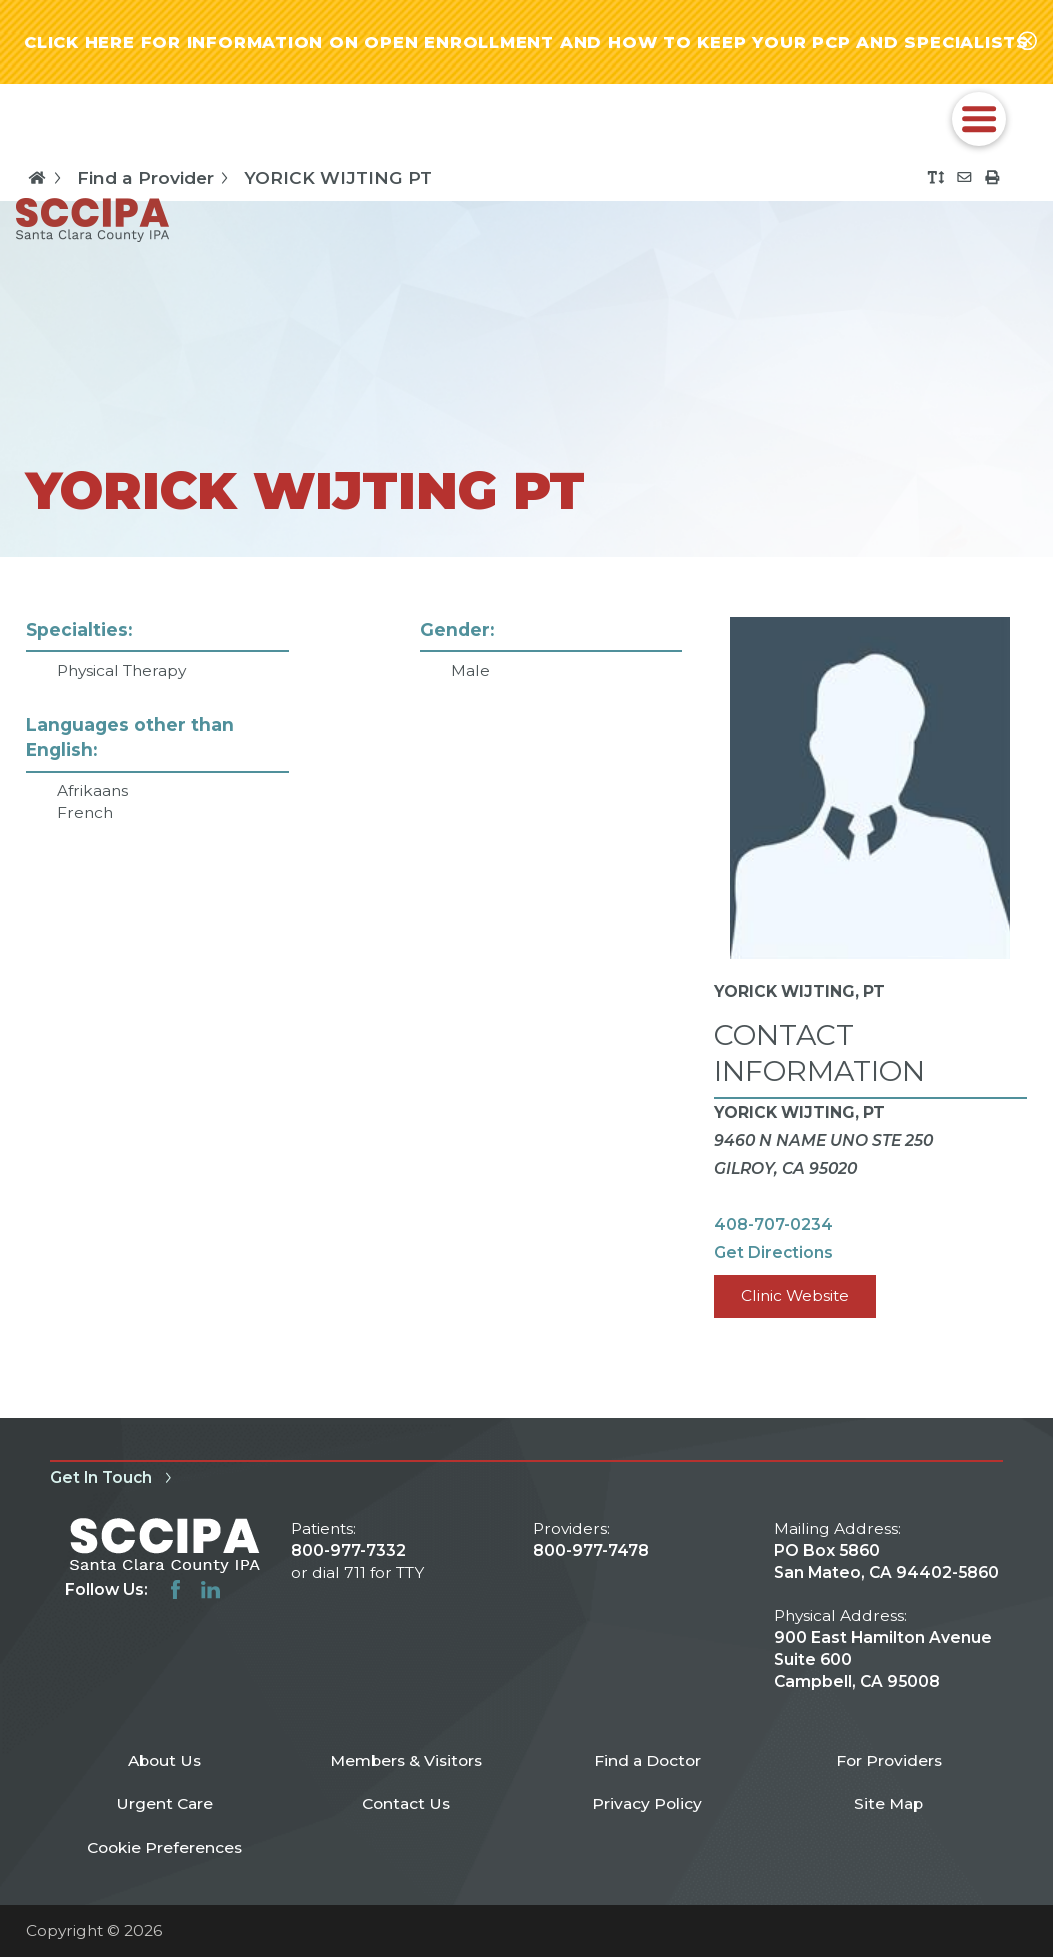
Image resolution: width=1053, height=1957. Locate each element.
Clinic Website (795, 1295)
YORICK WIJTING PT (338, 177)
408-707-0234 (773, 1224)
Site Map (888, 1803)
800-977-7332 (348, 1550)
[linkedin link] (210, 1589)
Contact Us (406, 1803)
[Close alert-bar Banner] (1027, 42)
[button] (979, 119)
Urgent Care (164, 1803)
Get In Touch (114, 1477)
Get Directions (773, 1252)
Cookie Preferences (164, 1847)
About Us (164, 1760)
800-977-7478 (591, 1550)
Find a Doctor (647, 1760)
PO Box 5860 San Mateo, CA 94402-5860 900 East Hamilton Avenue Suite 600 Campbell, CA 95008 (886, 1616)
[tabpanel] (526, 988)
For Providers (889, 1760)
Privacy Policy (647, 1803)
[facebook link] (175, 1589)
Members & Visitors (406, 1760)
